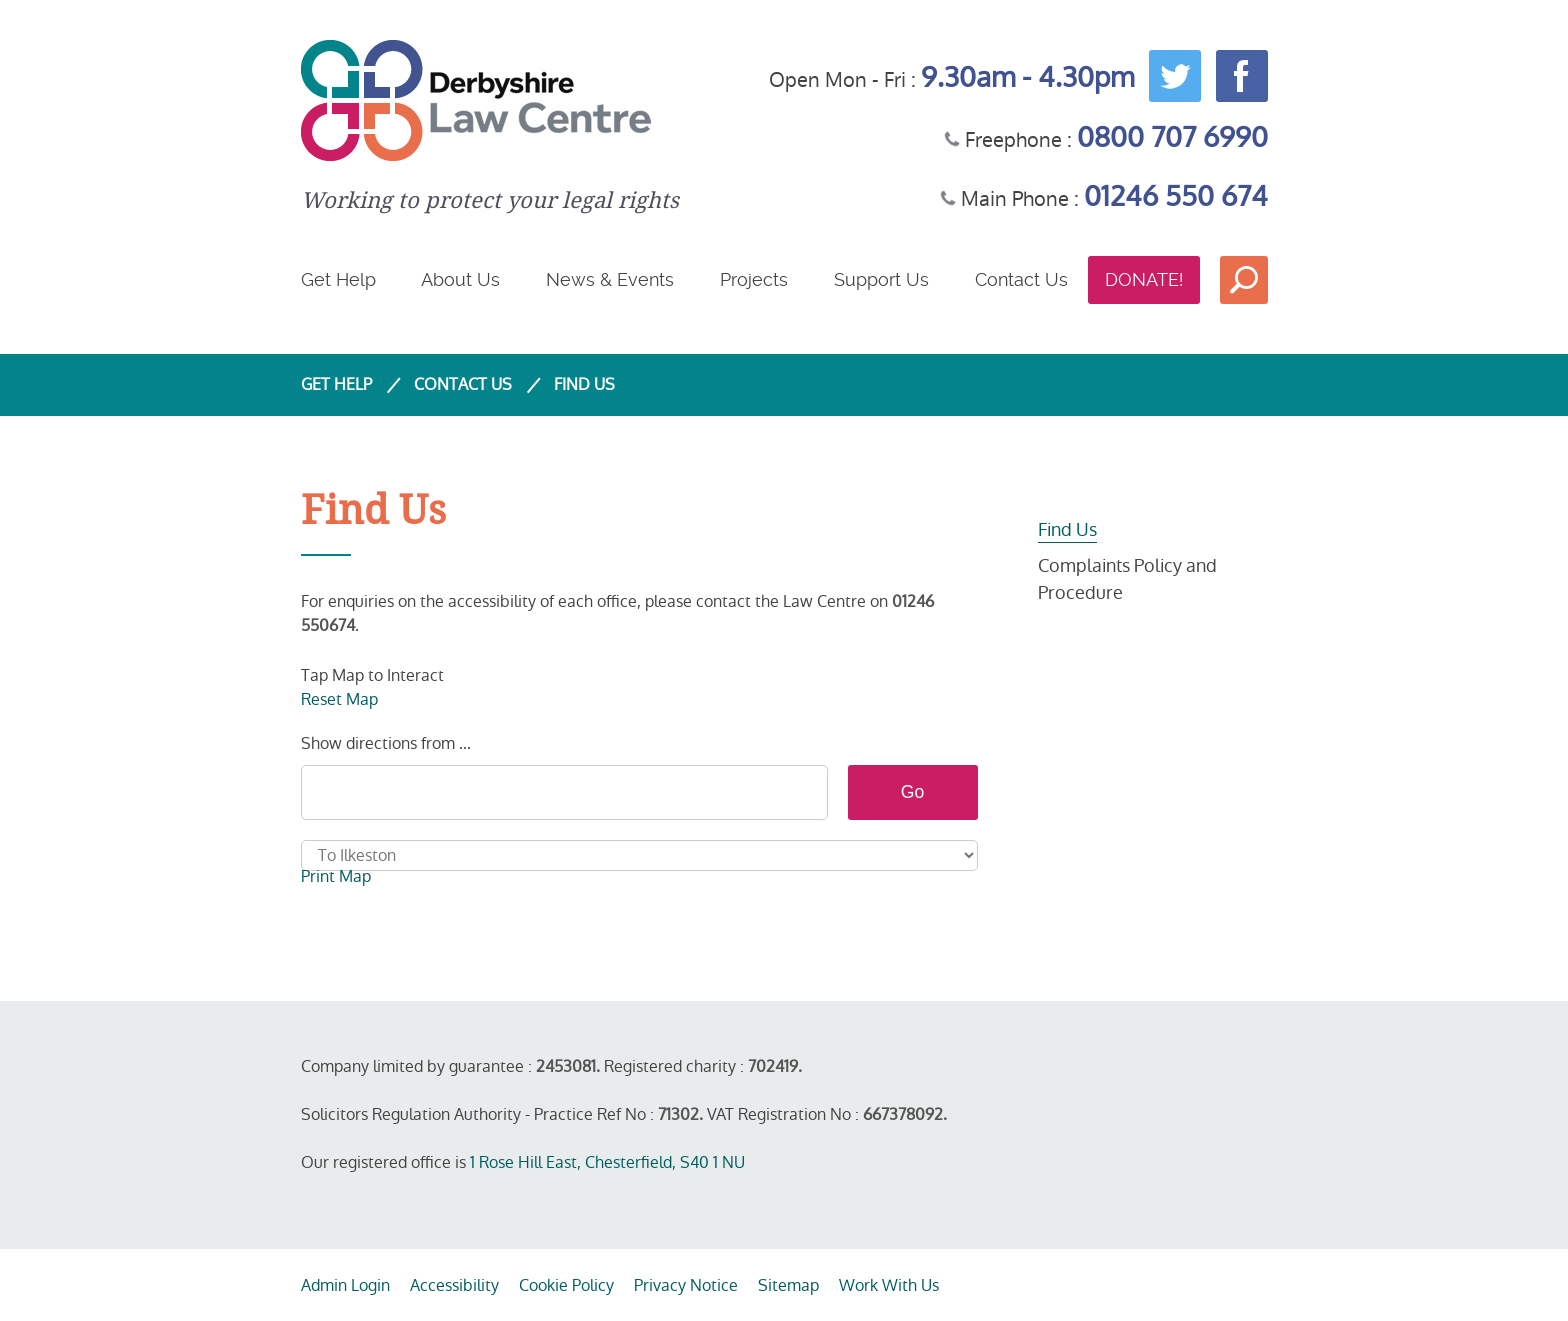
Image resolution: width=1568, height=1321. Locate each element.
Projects (754, 279)
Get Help (338, 279)
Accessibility (454, 1285)
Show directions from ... (386, 743)
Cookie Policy (566, 1285)
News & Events (610, 279)
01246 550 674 (1176, 196)
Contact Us (1021, 279)
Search (1244, 280)
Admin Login (345, 1285)
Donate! (1144, 279)
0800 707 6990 (1172, 137)
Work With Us (889, 1285)
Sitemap (788, 1285)
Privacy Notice (686, 1285)
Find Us (1067, 529)
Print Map (336, 876)
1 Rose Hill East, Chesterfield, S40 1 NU (607, 1162)
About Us (460, 279)
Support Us (881, 279)
